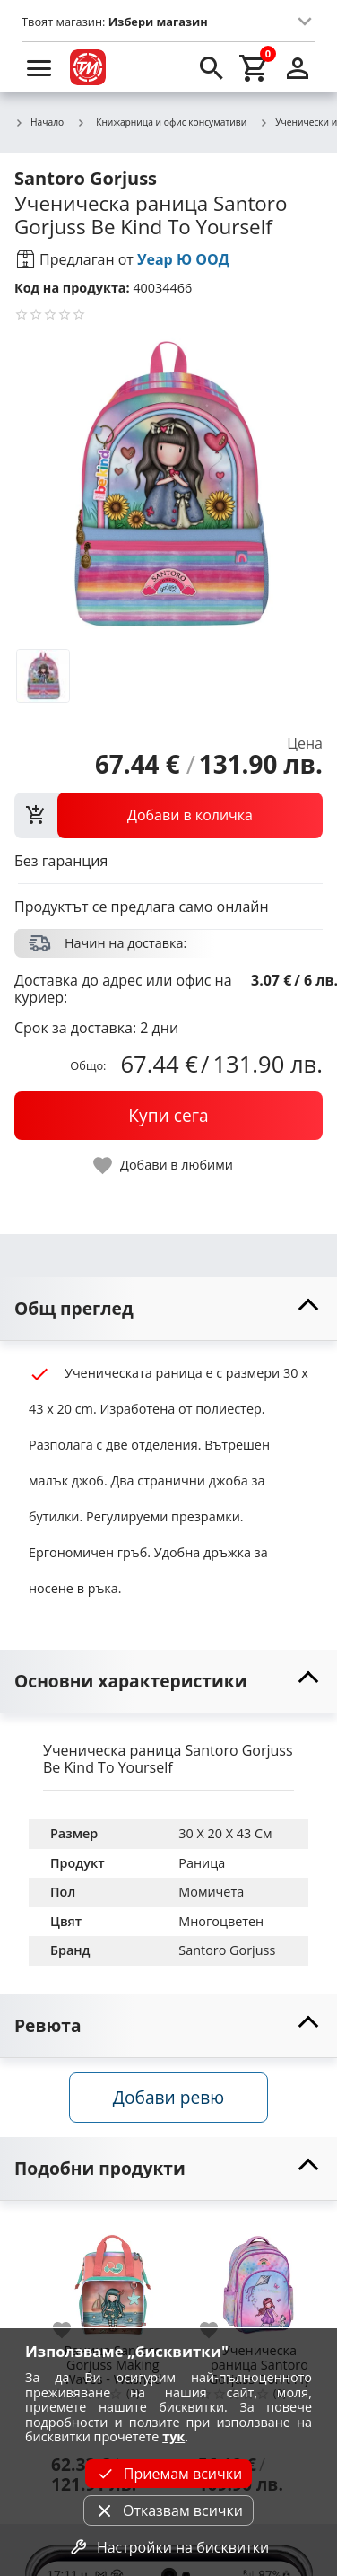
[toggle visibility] (168, 1309)
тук (173, 2436)
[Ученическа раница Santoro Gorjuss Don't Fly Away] (260, 2278)
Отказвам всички (168, 2510)
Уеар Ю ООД (183, 259)
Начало (39, 123)
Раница (201, 1862)
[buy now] (168, 1115)
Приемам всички (168, 2473)
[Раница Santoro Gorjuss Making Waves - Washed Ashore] (113, 2278)
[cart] (254, 67)
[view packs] (168, 815)
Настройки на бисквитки (168, 2547)
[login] (297, 67)
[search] (211, 67)
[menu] (39, 67)
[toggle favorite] (164, 1165)
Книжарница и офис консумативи (161, 122)
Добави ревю (168, 2097)
